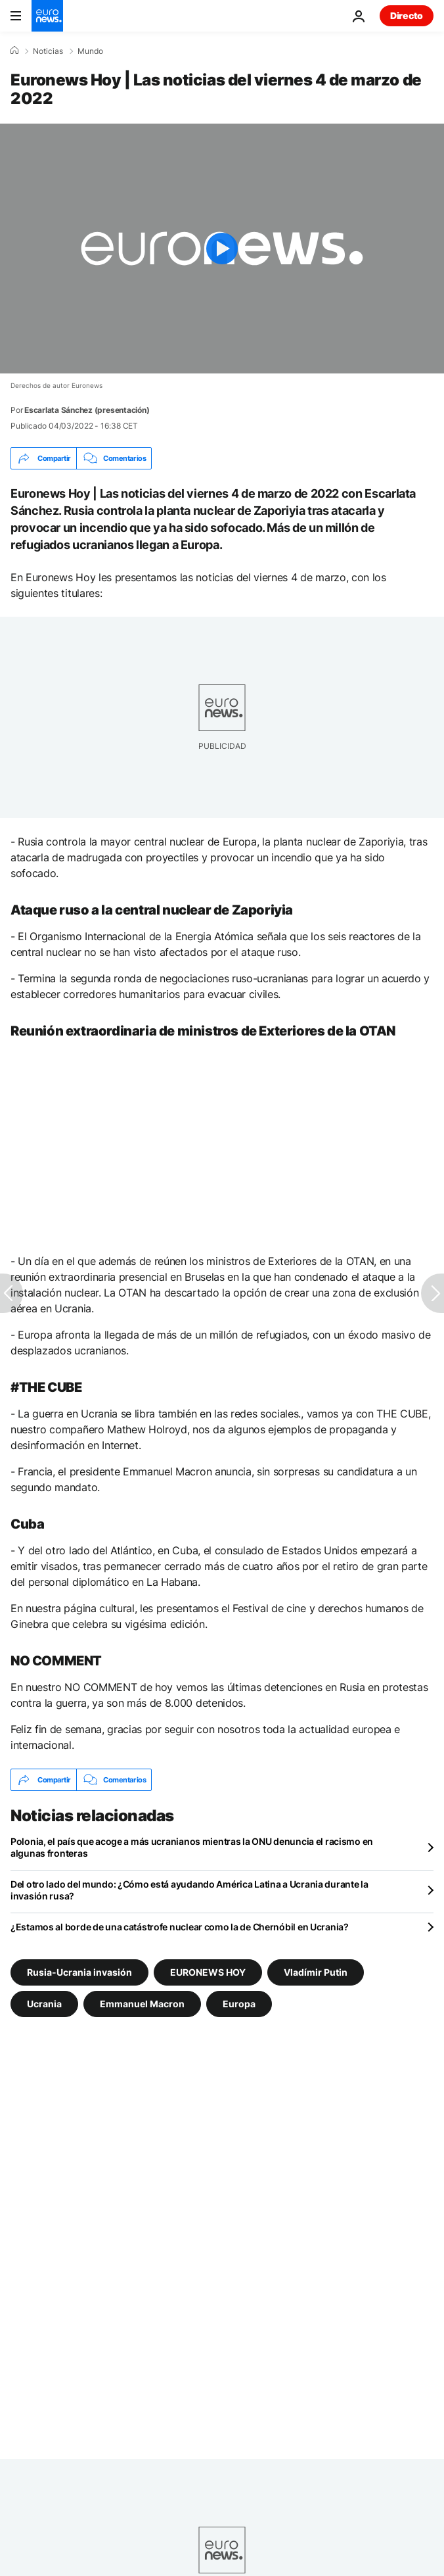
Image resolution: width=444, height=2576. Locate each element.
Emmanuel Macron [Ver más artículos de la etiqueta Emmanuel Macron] (142, 2003)
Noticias (48, 51)
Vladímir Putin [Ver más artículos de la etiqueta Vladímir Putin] (315, 1972)
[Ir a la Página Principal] (47, 16)
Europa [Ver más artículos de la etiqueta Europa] (239, 2003)
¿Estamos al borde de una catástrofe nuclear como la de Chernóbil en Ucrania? (180, 1926)
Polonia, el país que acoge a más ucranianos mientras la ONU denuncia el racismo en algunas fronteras (192, 1847)
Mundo (90, 51)
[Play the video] (222, 248)
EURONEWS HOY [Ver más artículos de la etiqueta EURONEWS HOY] (208, 1972)
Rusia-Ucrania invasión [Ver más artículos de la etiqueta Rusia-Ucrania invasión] (79, 1972)
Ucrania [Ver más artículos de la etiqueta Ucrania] (44, 2003)
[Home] (14, 50)
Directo (406, 15)
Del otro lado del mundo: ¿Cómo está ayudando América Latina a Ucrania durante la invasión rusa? (189, 1889)
